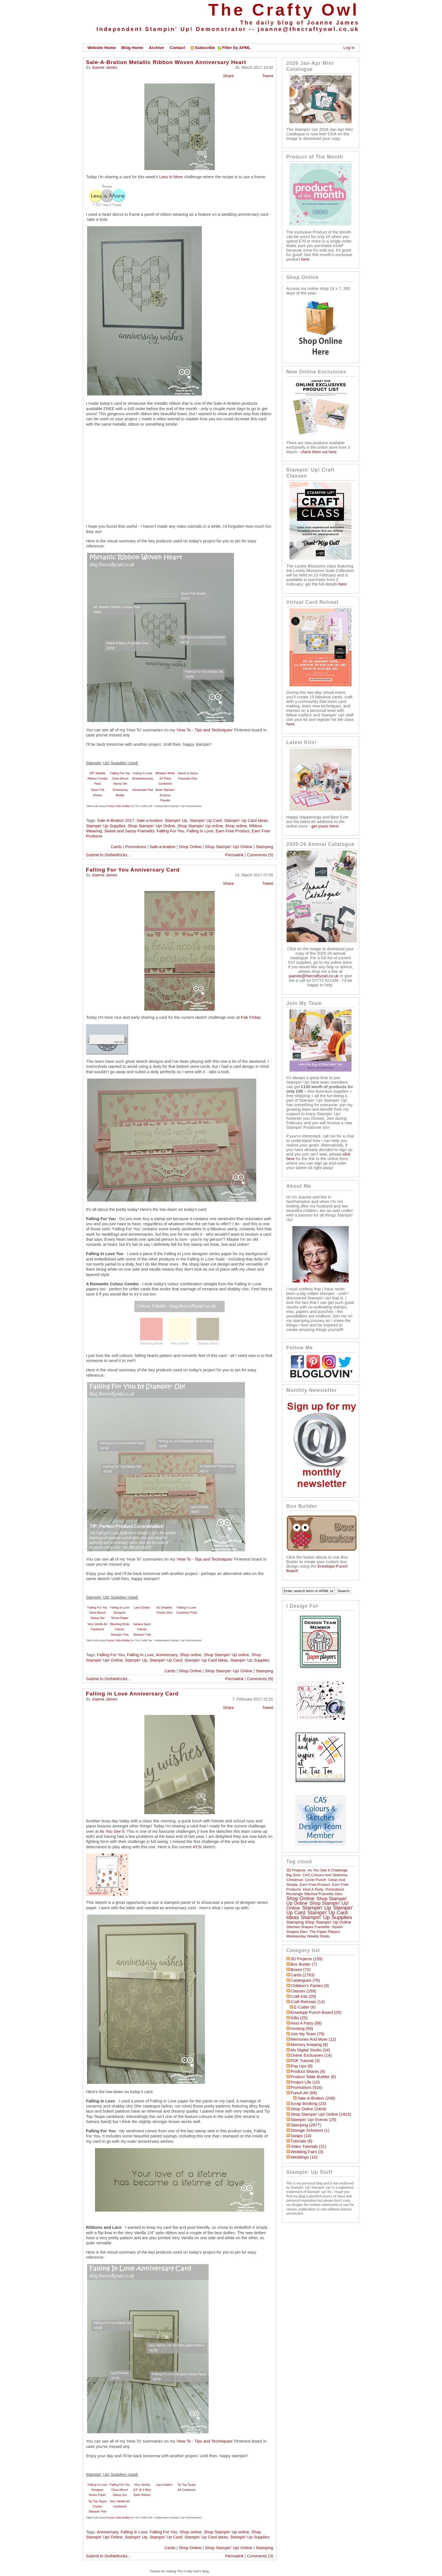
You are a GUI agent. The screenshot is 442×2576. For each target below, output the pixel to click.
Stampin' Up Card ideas (246, 820)
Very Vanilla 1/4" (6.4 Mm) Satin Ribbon (142, 2490)
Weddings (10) (304, 2157)
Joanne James (104, 67)
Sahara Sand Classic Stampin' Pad (142, 1629)
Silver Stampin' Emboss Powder (165, 795)
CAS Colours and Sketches (325, 1875)
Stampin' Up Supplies (105, 826)
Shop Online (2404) (308, 2109)
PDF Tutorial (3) (305, 2060)
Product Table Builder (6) (313, 2077)
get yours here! (325, 826)
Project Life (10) (305, 2082)
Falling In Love (200, 831)
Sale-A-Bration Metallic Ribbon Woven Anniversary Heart (166, 62)
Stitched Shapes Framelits (308, 1927)
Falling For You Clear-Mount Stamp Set (120, 778)
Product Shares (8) (308, 2071)
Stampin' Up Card (205, 820)
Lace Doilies (142, 1607)
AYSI (197, 1847)
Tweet (267, 76)
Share (228, 76)
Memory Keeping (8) (309, 2044)
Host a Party (313, 1889)
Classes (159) (303, 1991)
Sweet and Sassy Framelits (129, 831)
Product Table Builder (118, 806)
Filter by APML (236, 47)
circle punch (315, 1880)
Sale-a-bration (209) (316, 2098)
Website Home (101, 47)
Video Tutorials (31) (308, 2146)
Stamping (264, 846)
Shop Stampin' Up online (200, 826)
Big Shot (293, 1875)
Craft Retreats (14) (308, 2001)
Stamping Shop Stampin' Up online (318, 1922)
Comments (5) (260, 855)
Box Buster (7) (304, 1964)
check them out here (319, 452)
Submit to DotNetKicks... (108, 855)
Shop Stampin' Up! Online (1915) (321, 2114)
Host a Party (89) (306, 2023)
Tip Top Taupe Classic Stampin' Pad (97, 2506)
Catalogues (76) (305, 1980)
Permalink (234, 855)
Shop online (236, 826)
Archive (156, 47)
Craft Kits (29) (303, 1996)
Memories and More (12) (313, 2039)
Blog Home (132, 47)
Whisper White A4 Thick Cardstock (165, 778)
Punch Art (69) (304, 2093)
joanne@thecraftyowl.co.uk (308, 29)
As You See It (112, 1831)
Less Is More (171, 177)
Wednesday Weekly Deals (308, 1936)
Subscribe (203, 47)
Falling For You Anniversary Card (133, 870)
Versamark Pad (142, 789)
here (305, 259)
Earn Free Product (232, 831)
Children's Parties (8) (310, 1985)
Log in (349, 47)
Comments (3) (260, 2556)
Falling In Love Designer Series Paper (119, 1613)
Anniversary (166, 1655)
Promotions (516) (306, 2087)
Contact (177, 47)
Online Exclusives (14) (311, 2055)
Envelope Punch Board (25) (316, 2012)
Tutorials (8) (302, 2141)
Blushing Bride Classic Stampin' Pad (119, 1629)
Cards (116, 846)
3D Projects (296, 1870)
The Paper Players (324, 1932)
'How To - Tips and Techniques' (204, 730)
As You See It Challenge (328, 1870)
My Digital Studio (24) (310, 2050)
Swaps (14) (301, 2135)
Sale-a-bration (149, 820)
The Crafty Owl (283, 9)
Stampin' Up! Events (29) (313, 2119)
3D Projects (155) (307, 1959)
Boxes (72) (301, 1969)
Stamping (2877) (306, 2125)
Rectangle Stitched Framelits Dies (314, 1894)
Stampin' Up (176, 820)
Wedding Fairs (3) (307, 2152)
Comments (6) (260, 1679)
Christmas (294, 1880)
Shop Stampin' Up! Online (151, 826)
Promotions (135, 846)
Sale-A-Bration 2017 (115, 820)
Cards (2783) (303, 1975)
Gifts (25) (299, 2018)
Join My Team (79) (307, 2034)
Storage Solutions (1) (310, 2130)
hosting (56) (302, 2028)
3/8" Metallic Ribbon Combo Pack (97, 778)
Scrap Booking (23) (308, 2103)
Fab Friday (250, 1017)
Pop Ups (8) (302, 2066)
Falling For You (170, 831)
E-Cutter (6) (305, 2007)
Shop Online (190, 846)
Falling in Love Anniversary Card (132, 1694)
